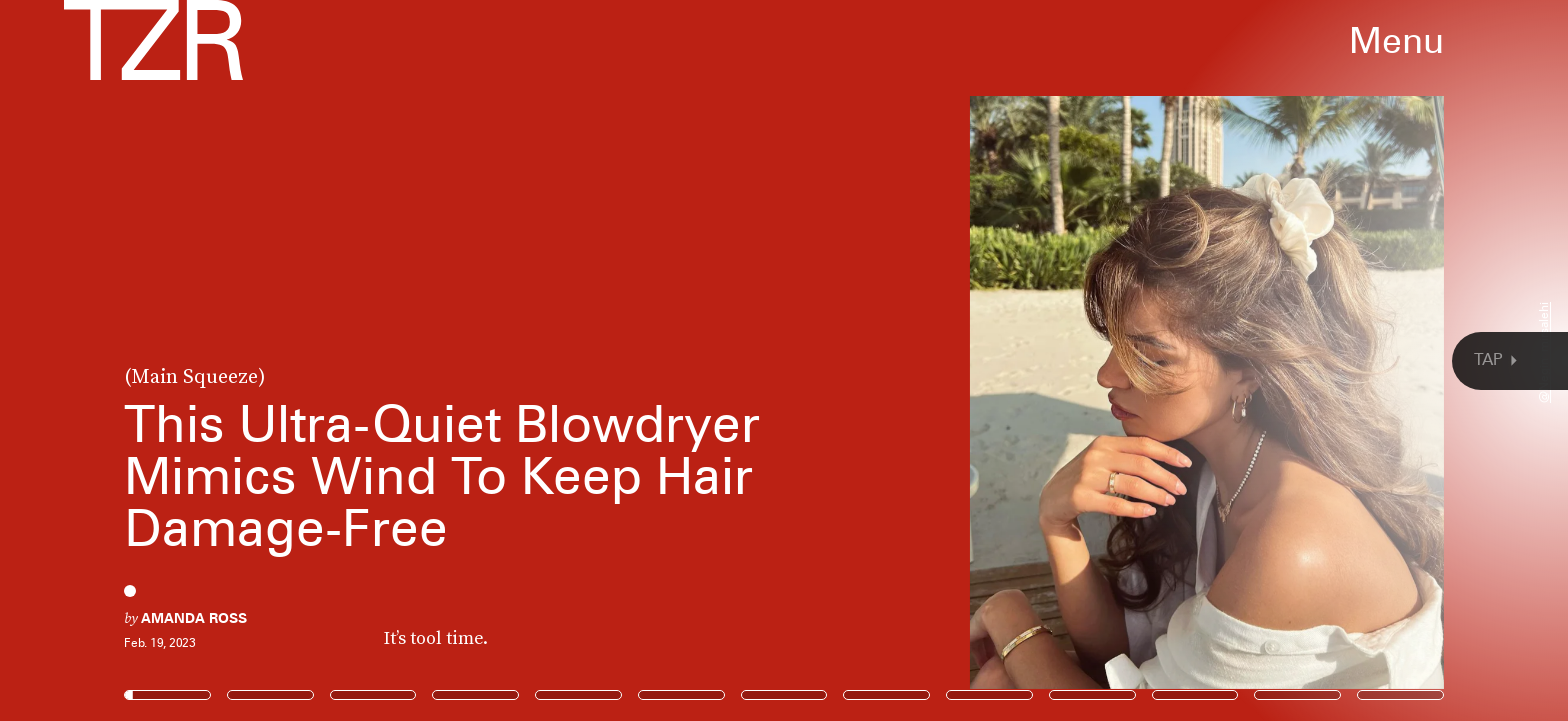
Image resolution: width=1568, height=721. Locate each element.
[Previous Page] (258, 360)
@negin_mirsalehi (1543, 352)
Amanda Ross (194, 618)
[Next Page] (1042, 360)
